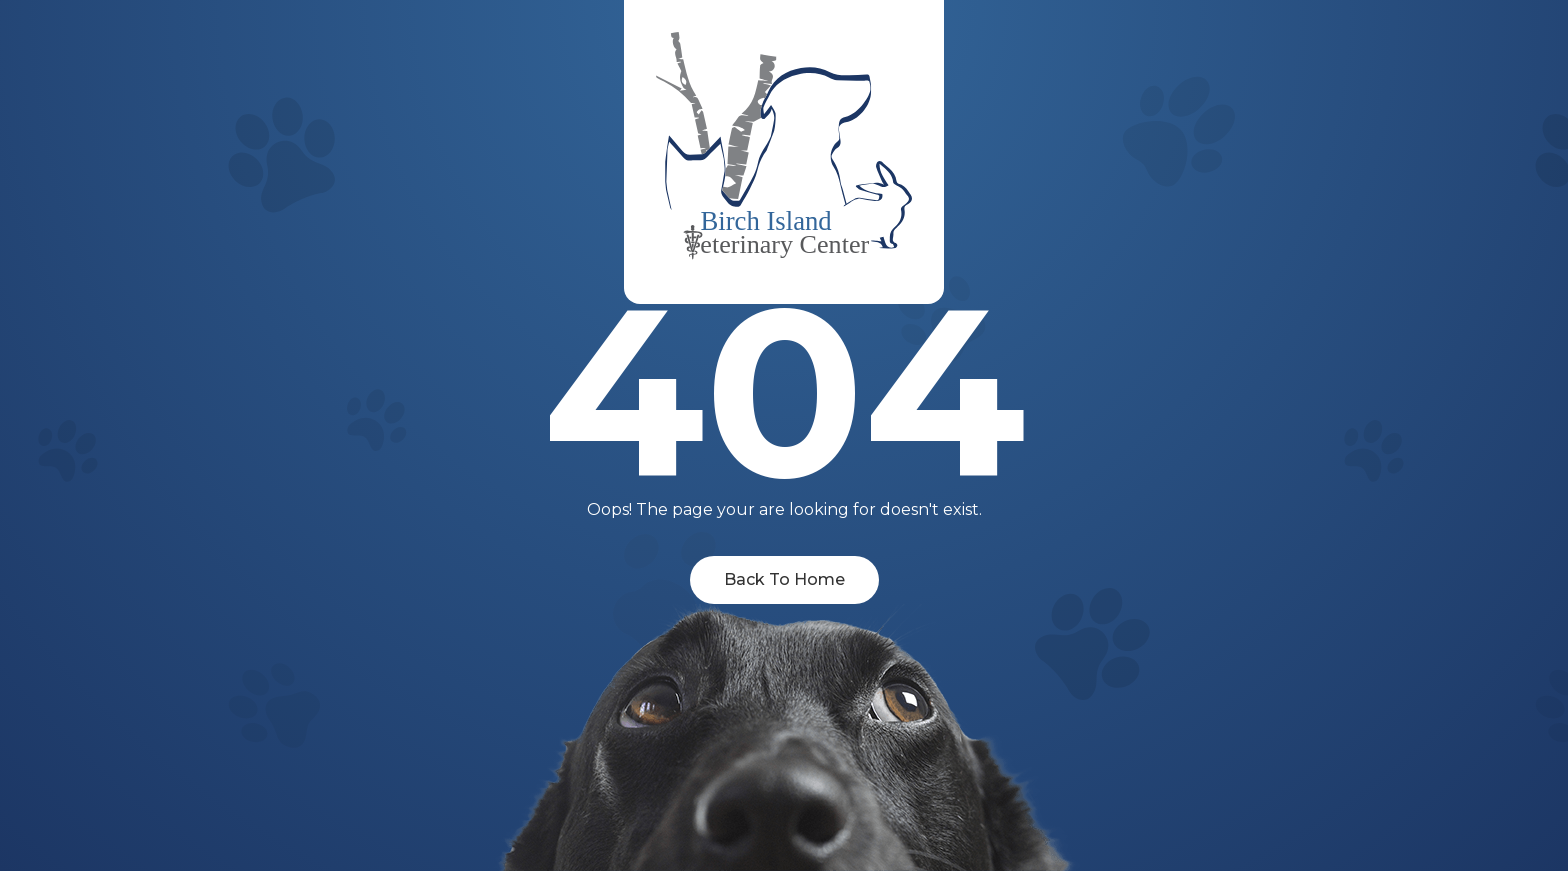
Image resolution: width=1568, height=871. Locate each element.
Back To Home (784, 579)
